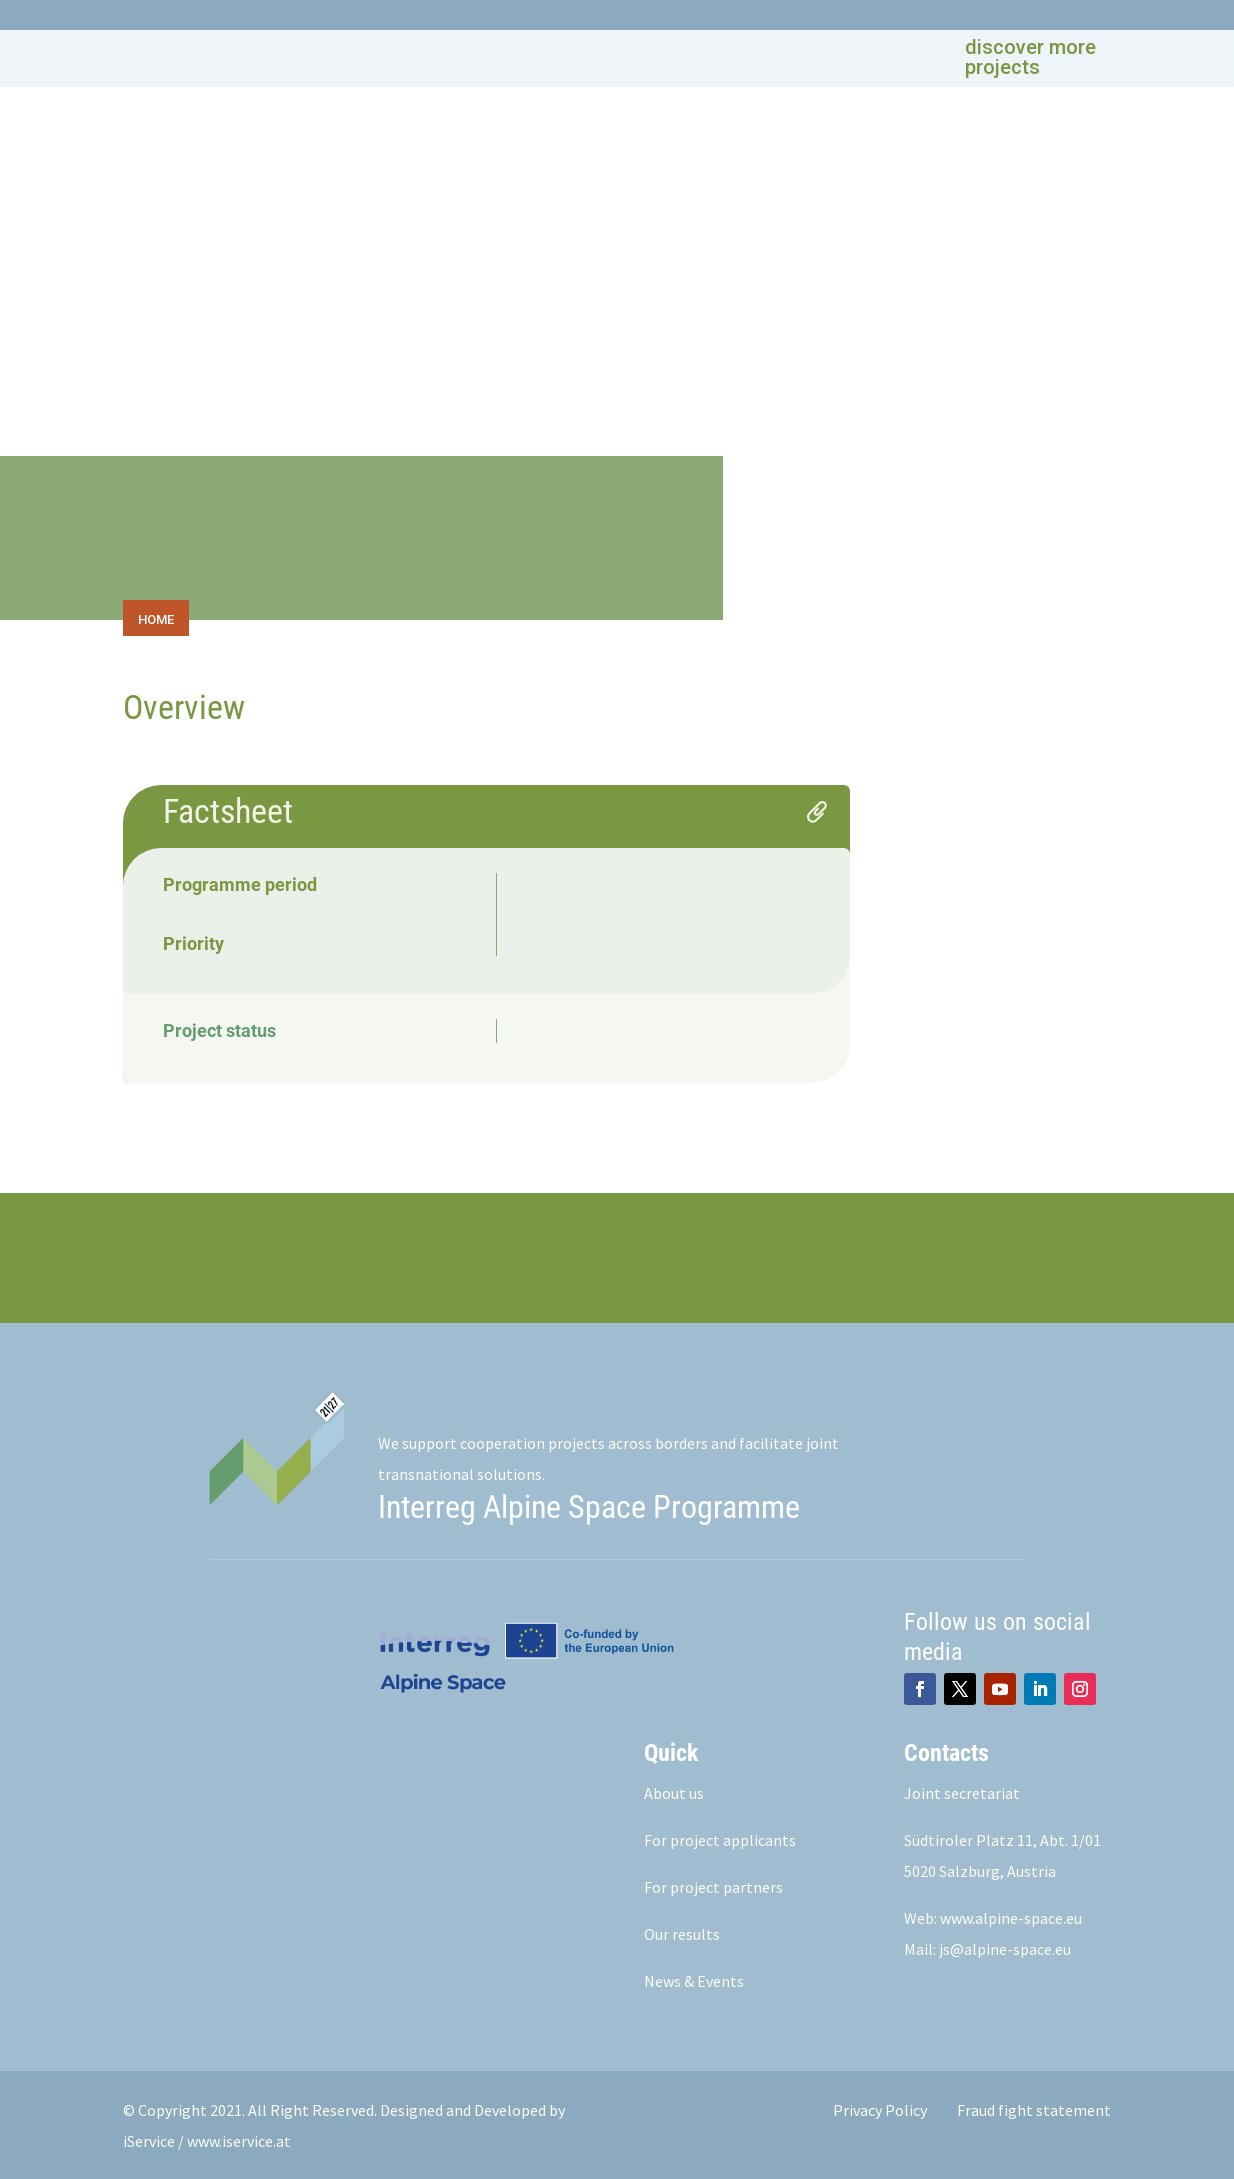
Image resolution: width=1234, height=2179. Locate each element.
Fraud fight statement (1034, 2107)
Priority (193, 940)
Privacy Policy (880, 2107)
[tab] (157, 615)
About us (674, 1789)
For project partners (713, 1883)
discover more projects (1030, 57)
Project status (219, 1027)
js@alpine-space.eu (1005, 1945)
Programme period (240, 881)
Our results (682, 1930)
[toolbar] (616, 615)
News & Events (694, 1977)
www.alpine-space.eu (1011, 1914)
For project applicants (720, 1836)
